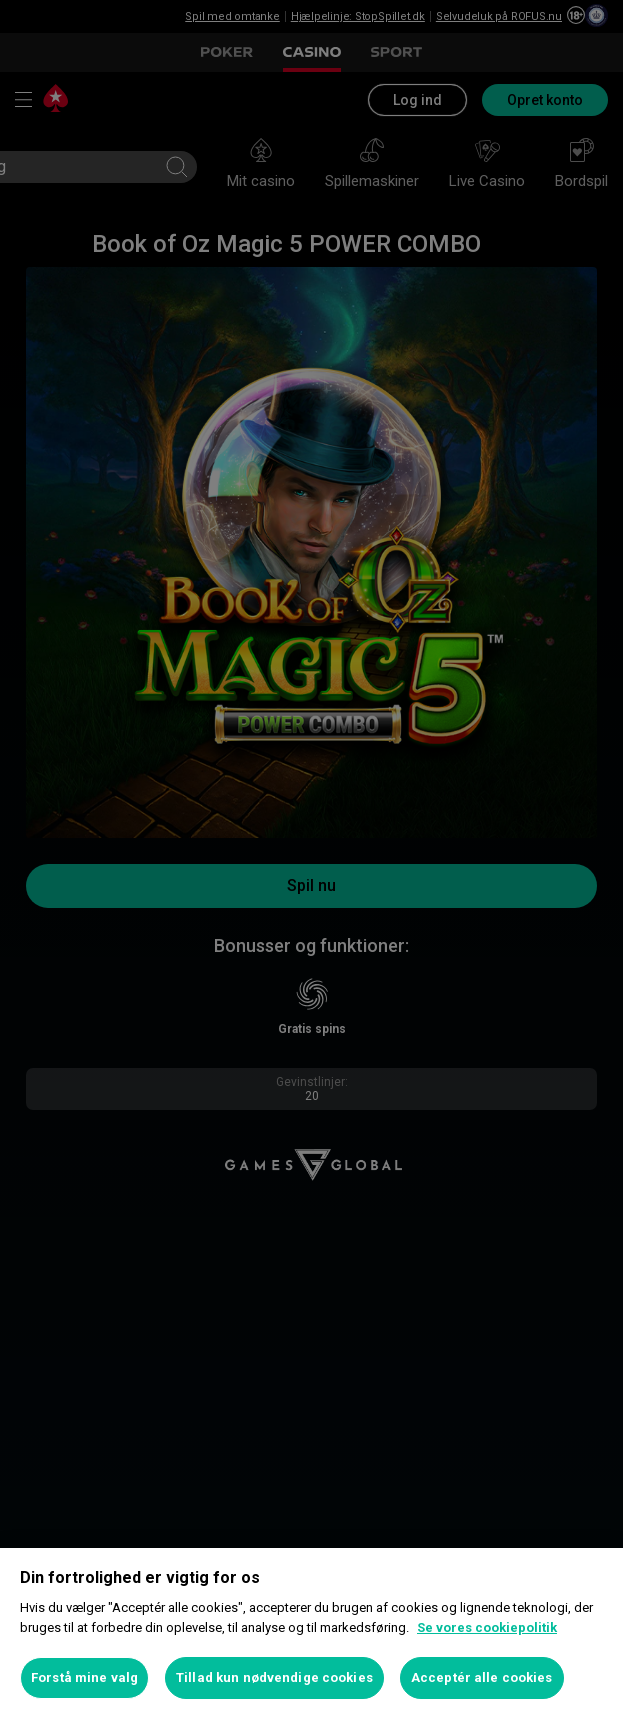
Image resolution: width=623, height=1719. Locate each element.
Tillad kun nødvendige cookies (274, 1677)
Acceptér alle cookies (482, 1677)
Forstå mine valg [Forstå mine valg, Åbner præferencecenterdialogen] (84, 1677)
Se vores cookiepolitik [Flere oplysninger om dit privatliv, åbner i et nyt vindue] (487, 1627)
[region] (311, 1633)
